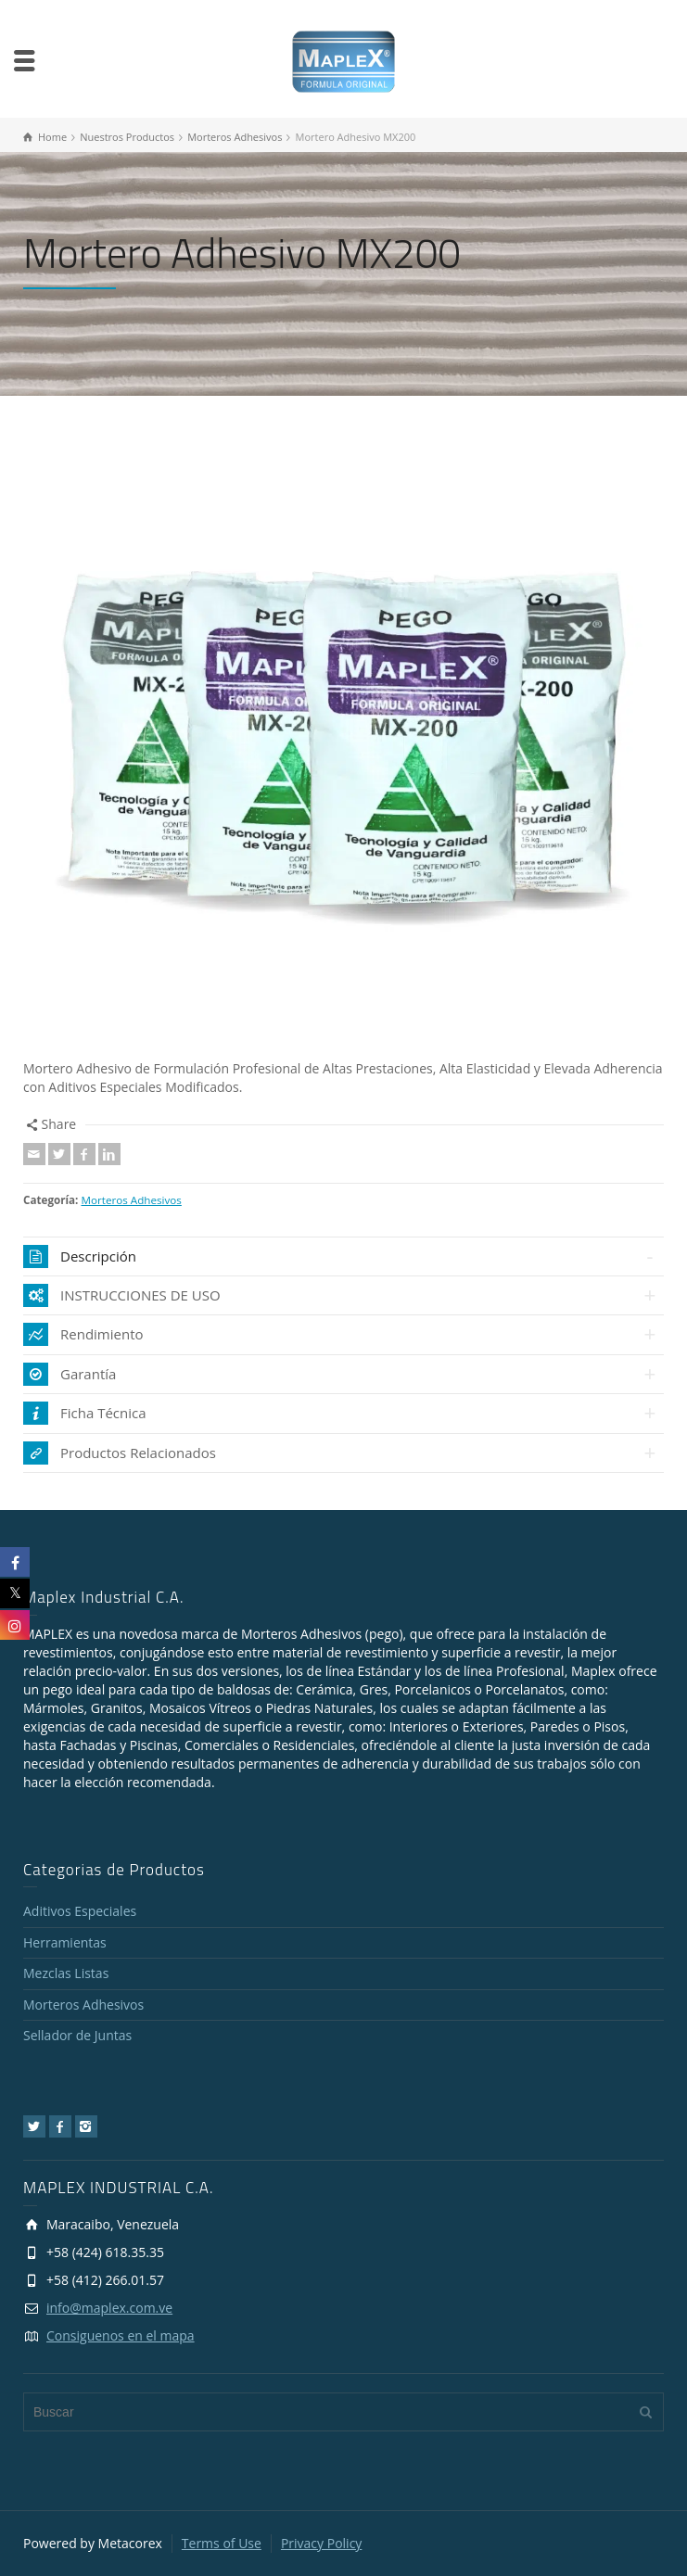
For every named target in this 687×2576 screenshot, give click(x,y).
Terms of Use (221, 2543)
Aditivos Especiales (79, 1911)
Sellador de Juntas (77, 2035)
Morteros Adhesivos (131, 1200)
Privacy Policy (321, 2543)
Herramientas (65, 1942)
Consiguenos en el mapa (120, 2335)
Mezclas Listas (65, 1973)
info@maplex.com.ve (109, 2307)
